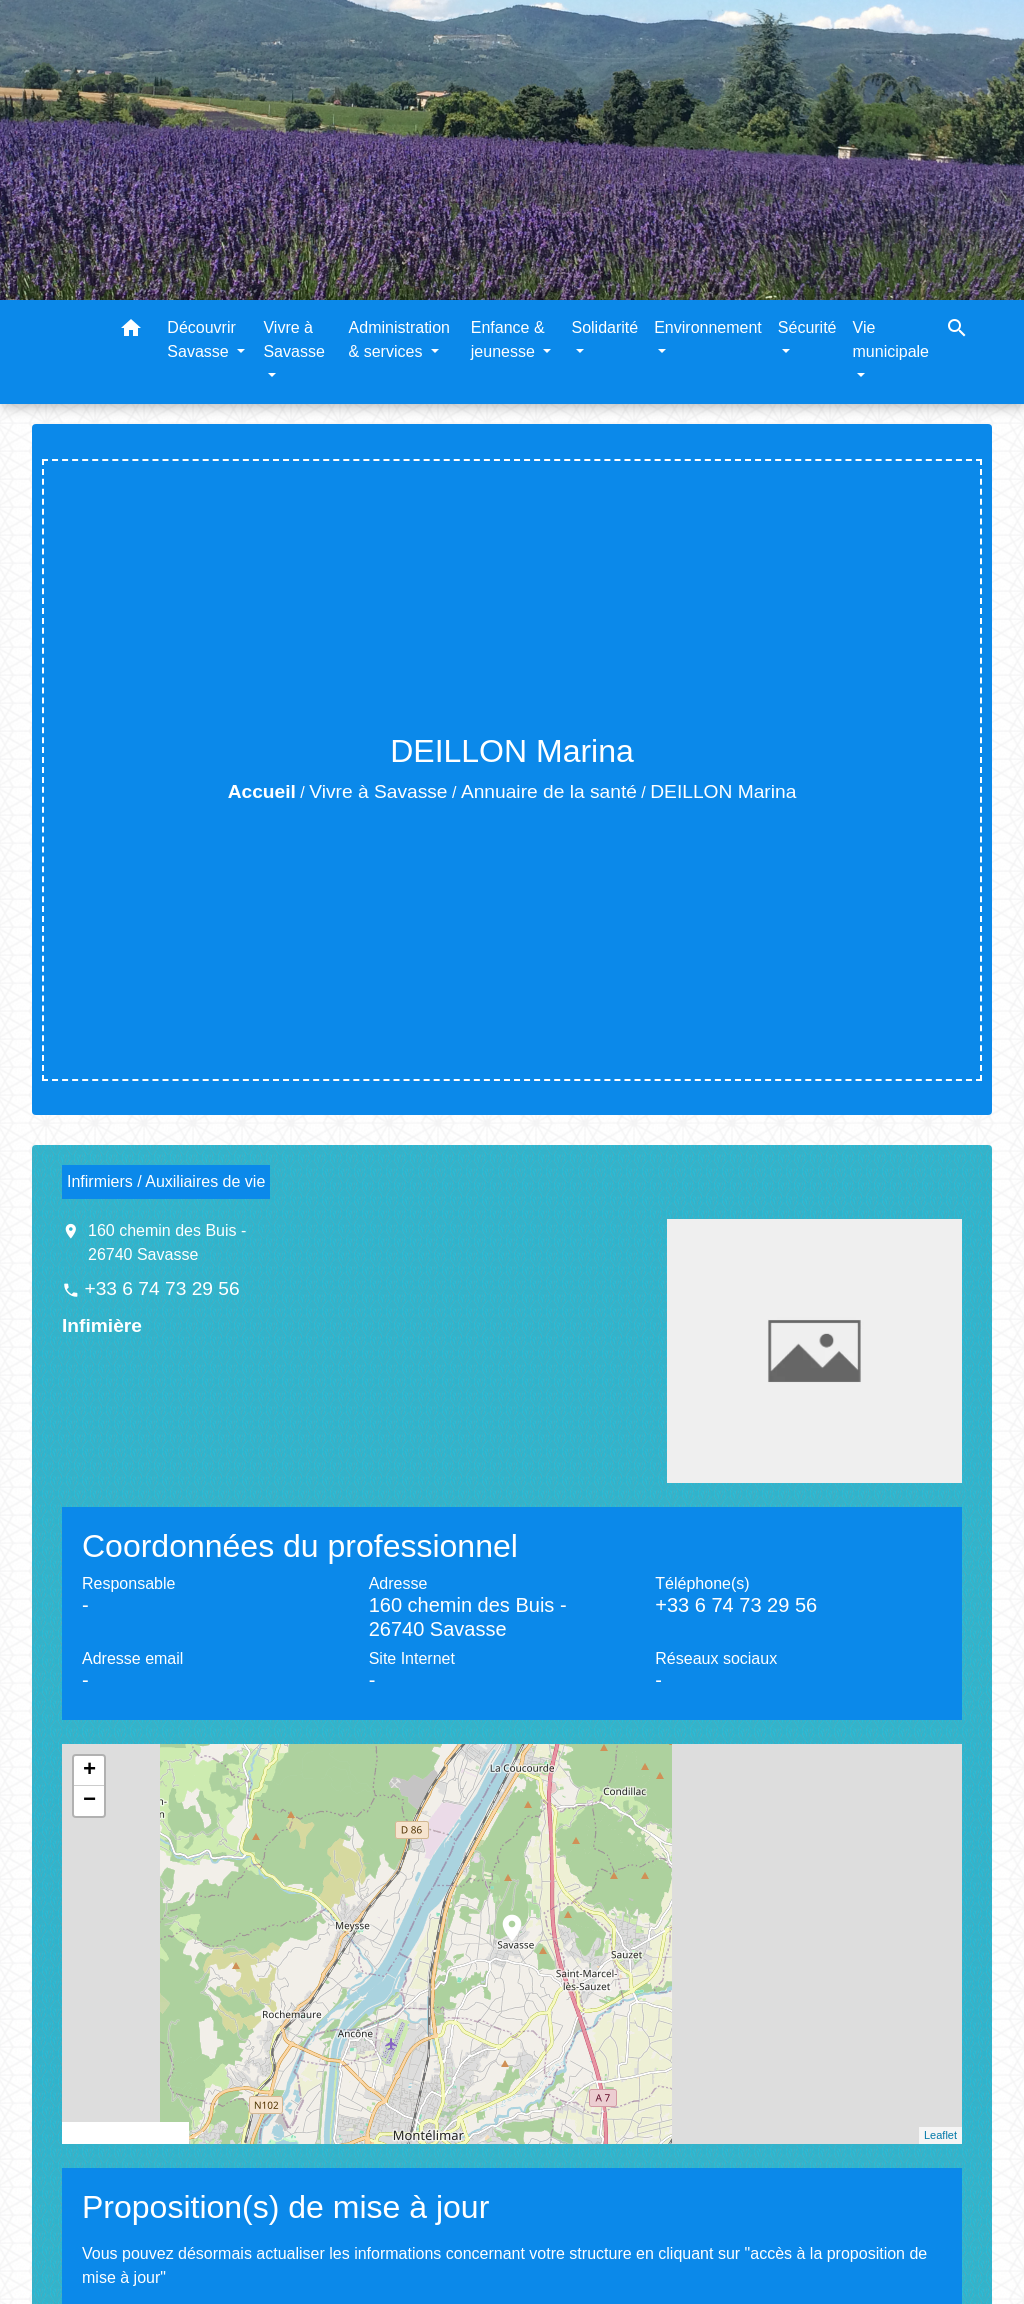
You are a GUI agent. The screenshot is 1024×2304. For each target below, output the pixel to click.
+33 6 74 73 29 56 (161, 1288)
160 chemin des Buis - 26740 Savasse (167, 1242)
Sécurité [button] (807, 327)
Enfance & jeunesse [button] (508, 339)
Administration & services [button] (399, 339)
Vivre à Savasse (378, 791)
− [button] (89, 1801)
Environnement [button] (708, 327)
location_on (502, 1918)
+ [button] (89, 1771)
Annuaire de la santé (549, 791)
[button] (131, 331)
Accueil (262, 791)
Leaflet (940, 2135)
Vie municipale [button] (891, 339)
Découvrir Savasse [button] (201, 339)
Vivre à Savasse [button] (293, 339)
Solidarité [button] (604, 327)
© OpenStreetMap (125, 2133)
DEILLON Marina (723, 791)
